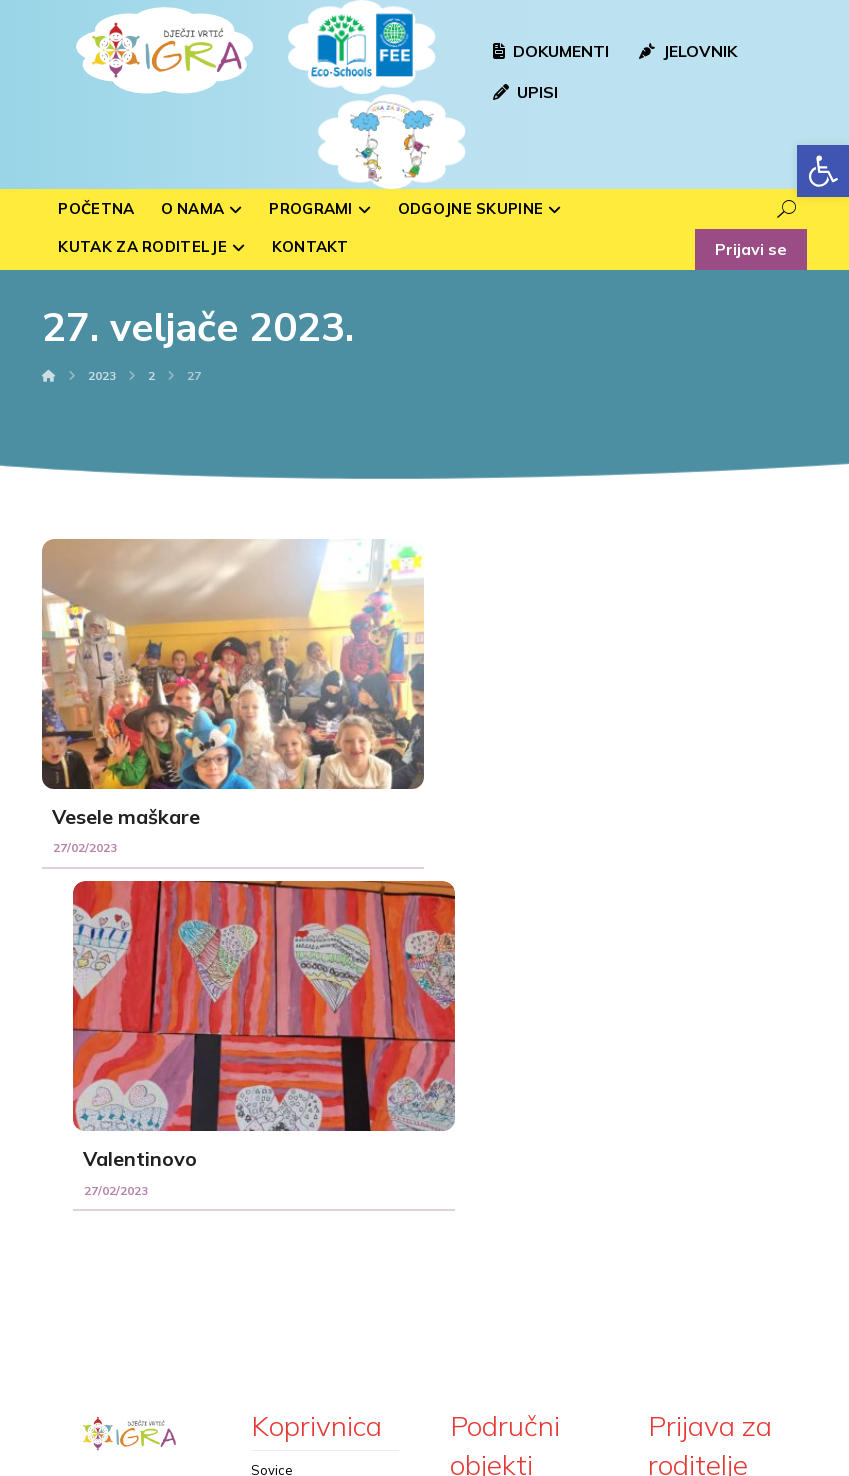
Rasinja (473, 1157)
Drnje (467, 1317)
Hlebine (474, 1189)
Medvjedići (283, 1214)
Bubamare (283, 1150)
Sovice (272, 1118)
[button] (823, 171)
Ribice (270, 1246)
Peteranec (482, 1285)
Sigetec (473, 1253)
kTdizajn (490, 1457)
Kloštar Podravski (503, 1221)
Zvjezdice (280, 1278)
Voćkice (274, 1182)
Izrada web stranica (380, 1457)
